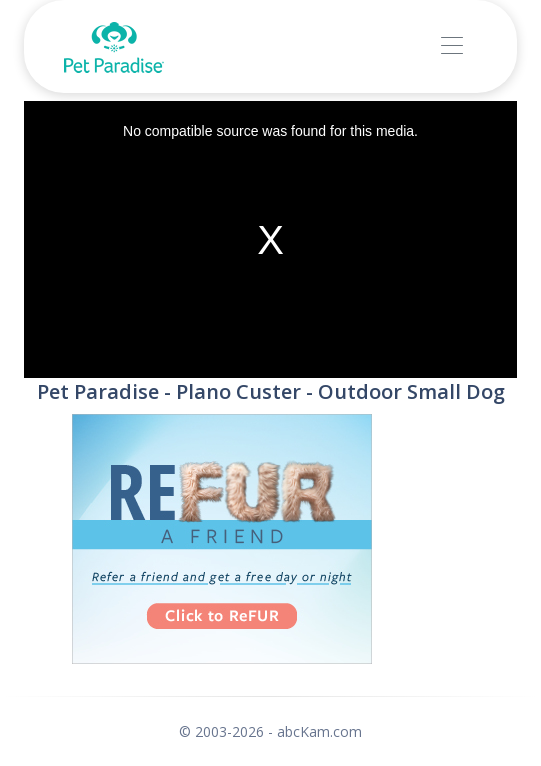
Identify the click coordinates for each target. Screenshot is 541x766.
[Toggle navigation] (451, 46)
